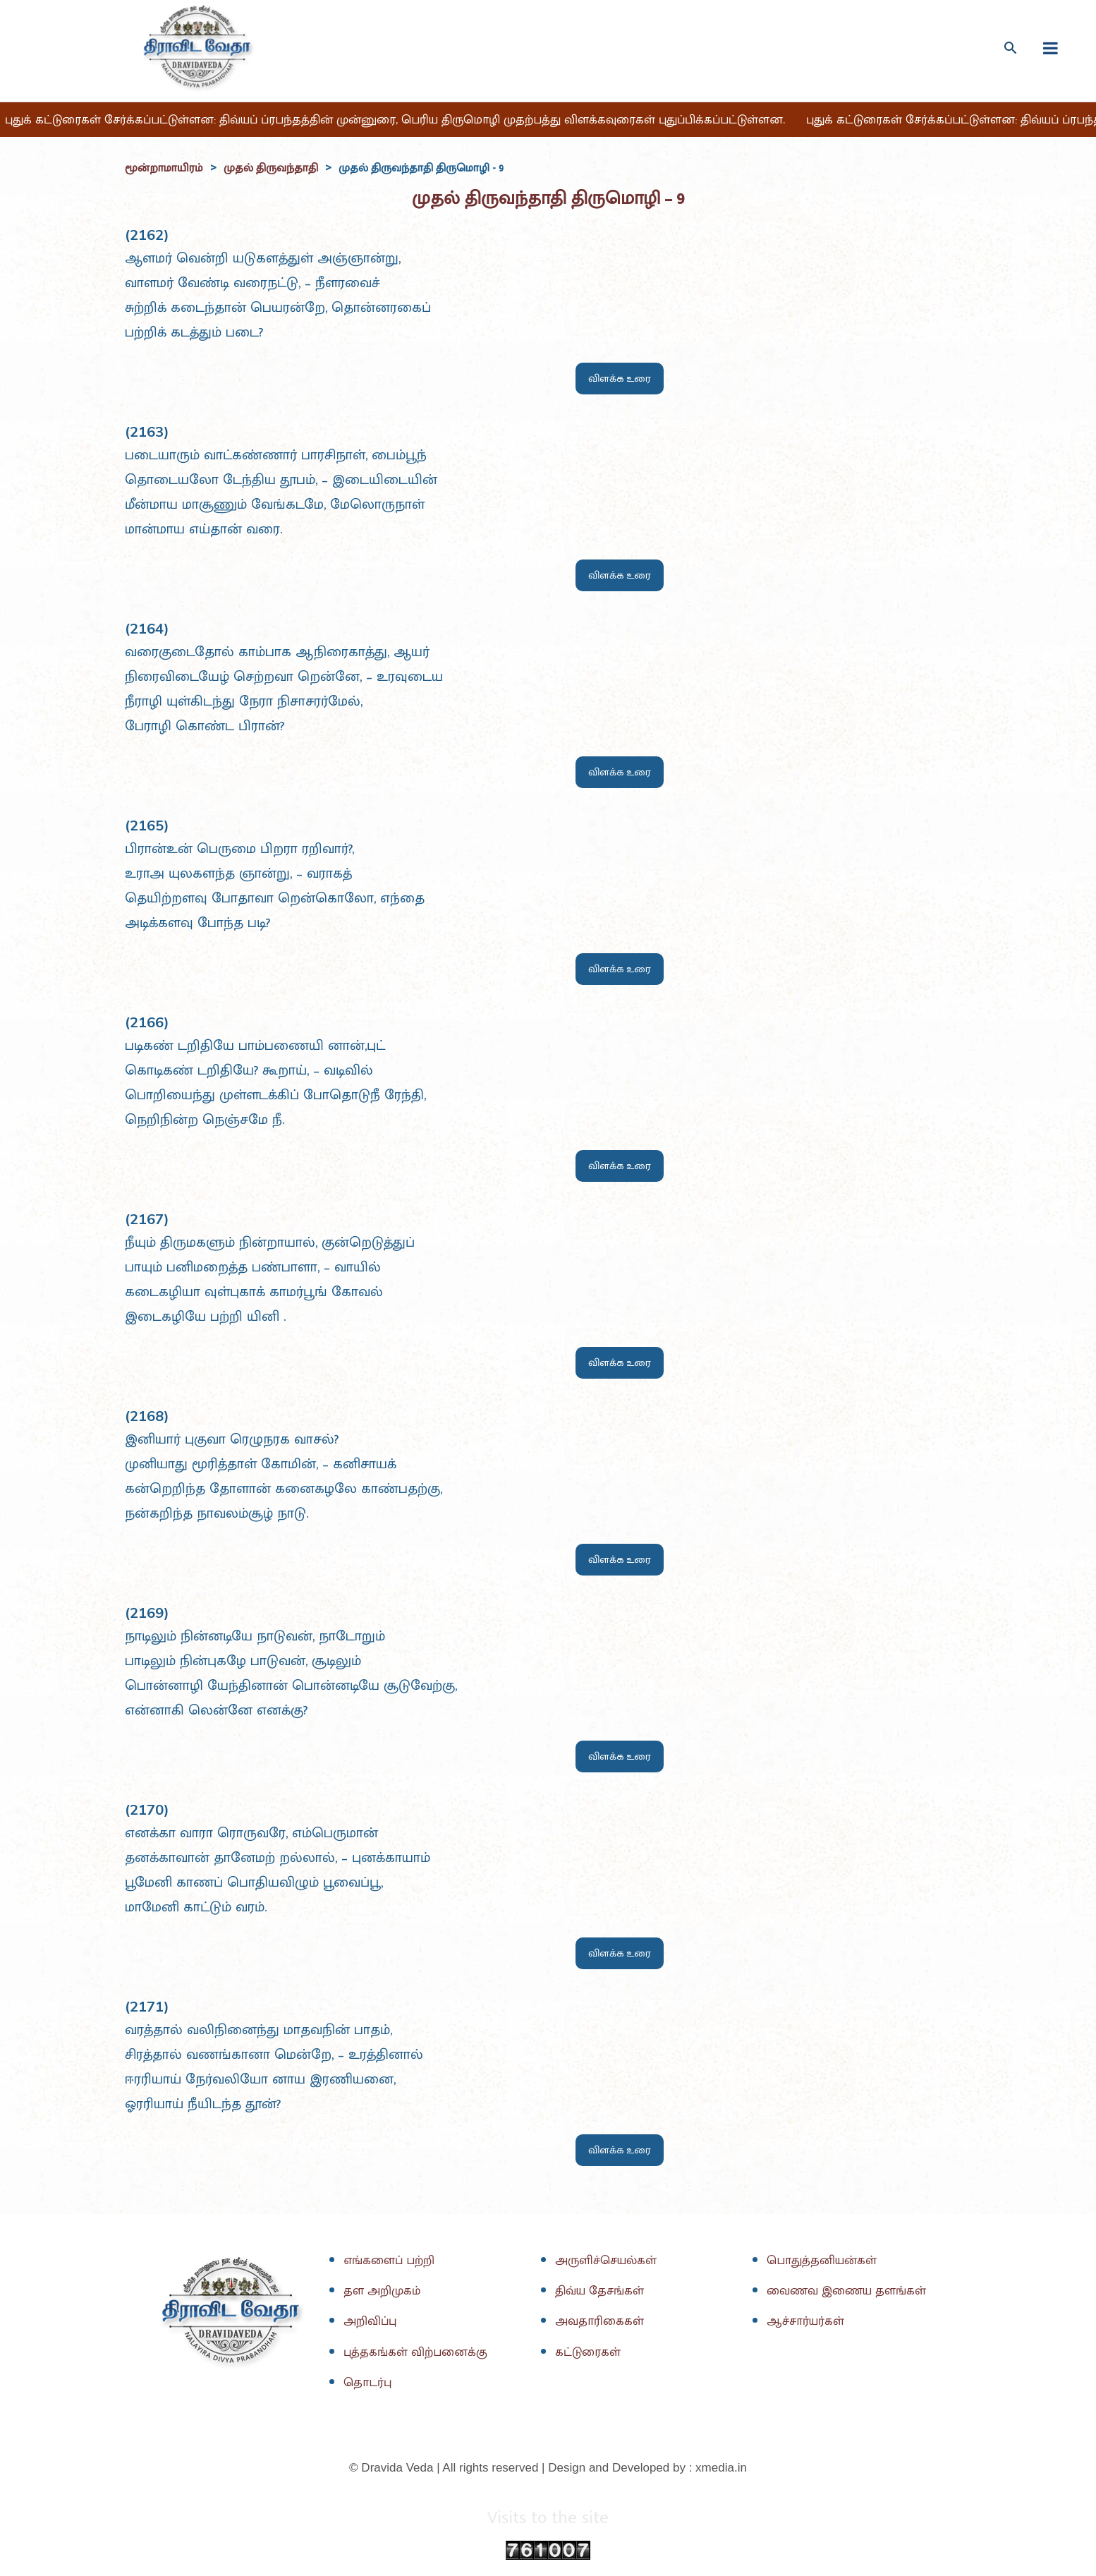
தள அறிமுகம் (383, 2291)
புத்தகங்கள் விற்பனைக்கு (418, 2353)
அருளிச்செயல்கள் (609, 2261)
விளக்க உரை (619, 379)
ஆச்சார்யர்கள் (808, 2322)
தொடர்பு (368, 2384)
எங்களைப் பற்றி (391, 2261)
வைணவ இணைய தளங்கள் (850, 2291)
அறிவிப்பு (371, 2322)
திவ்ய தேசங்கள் (602, 2291)
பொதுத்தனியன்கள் (825, 2261)
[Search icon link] (1010, 48)
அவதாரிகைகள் (601, 2322)
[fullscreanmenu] (1050, 48)
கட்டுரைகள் (590, 2353)
